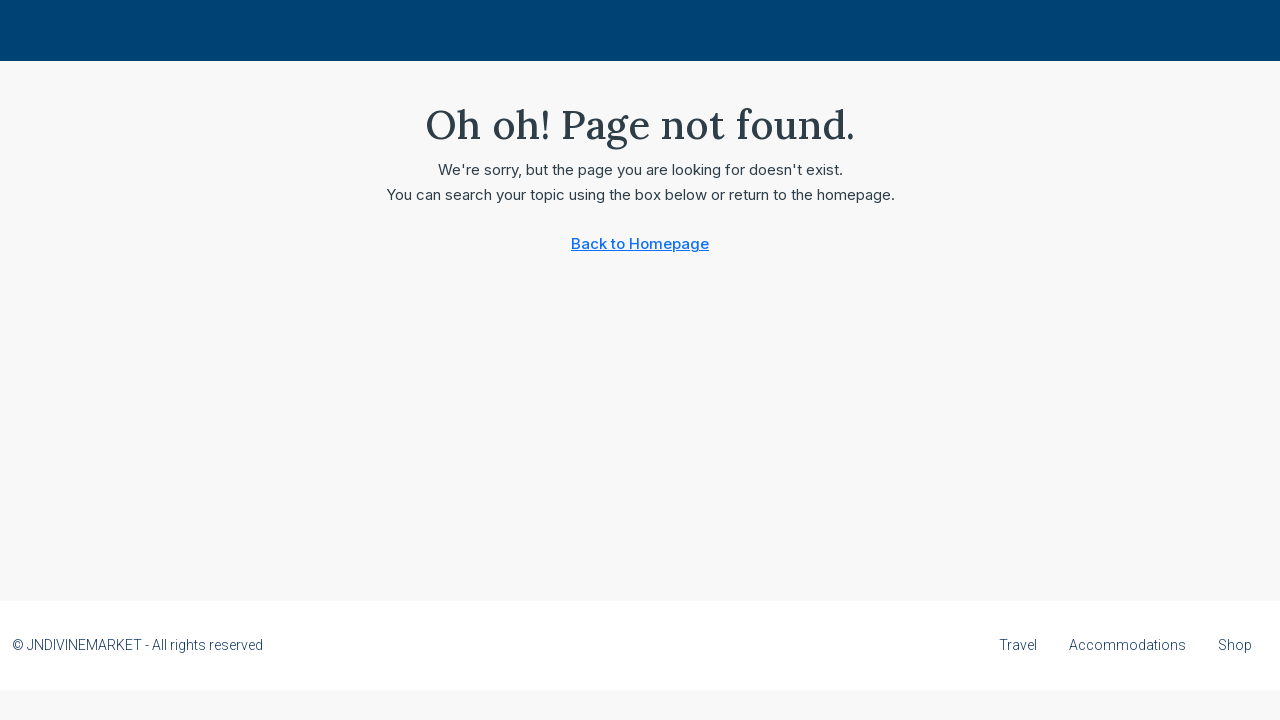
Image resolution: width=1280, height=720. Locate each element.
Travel (1018, 645)
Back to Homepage (640, 243)
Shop (1235, 645)
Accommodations (1127, 645)
